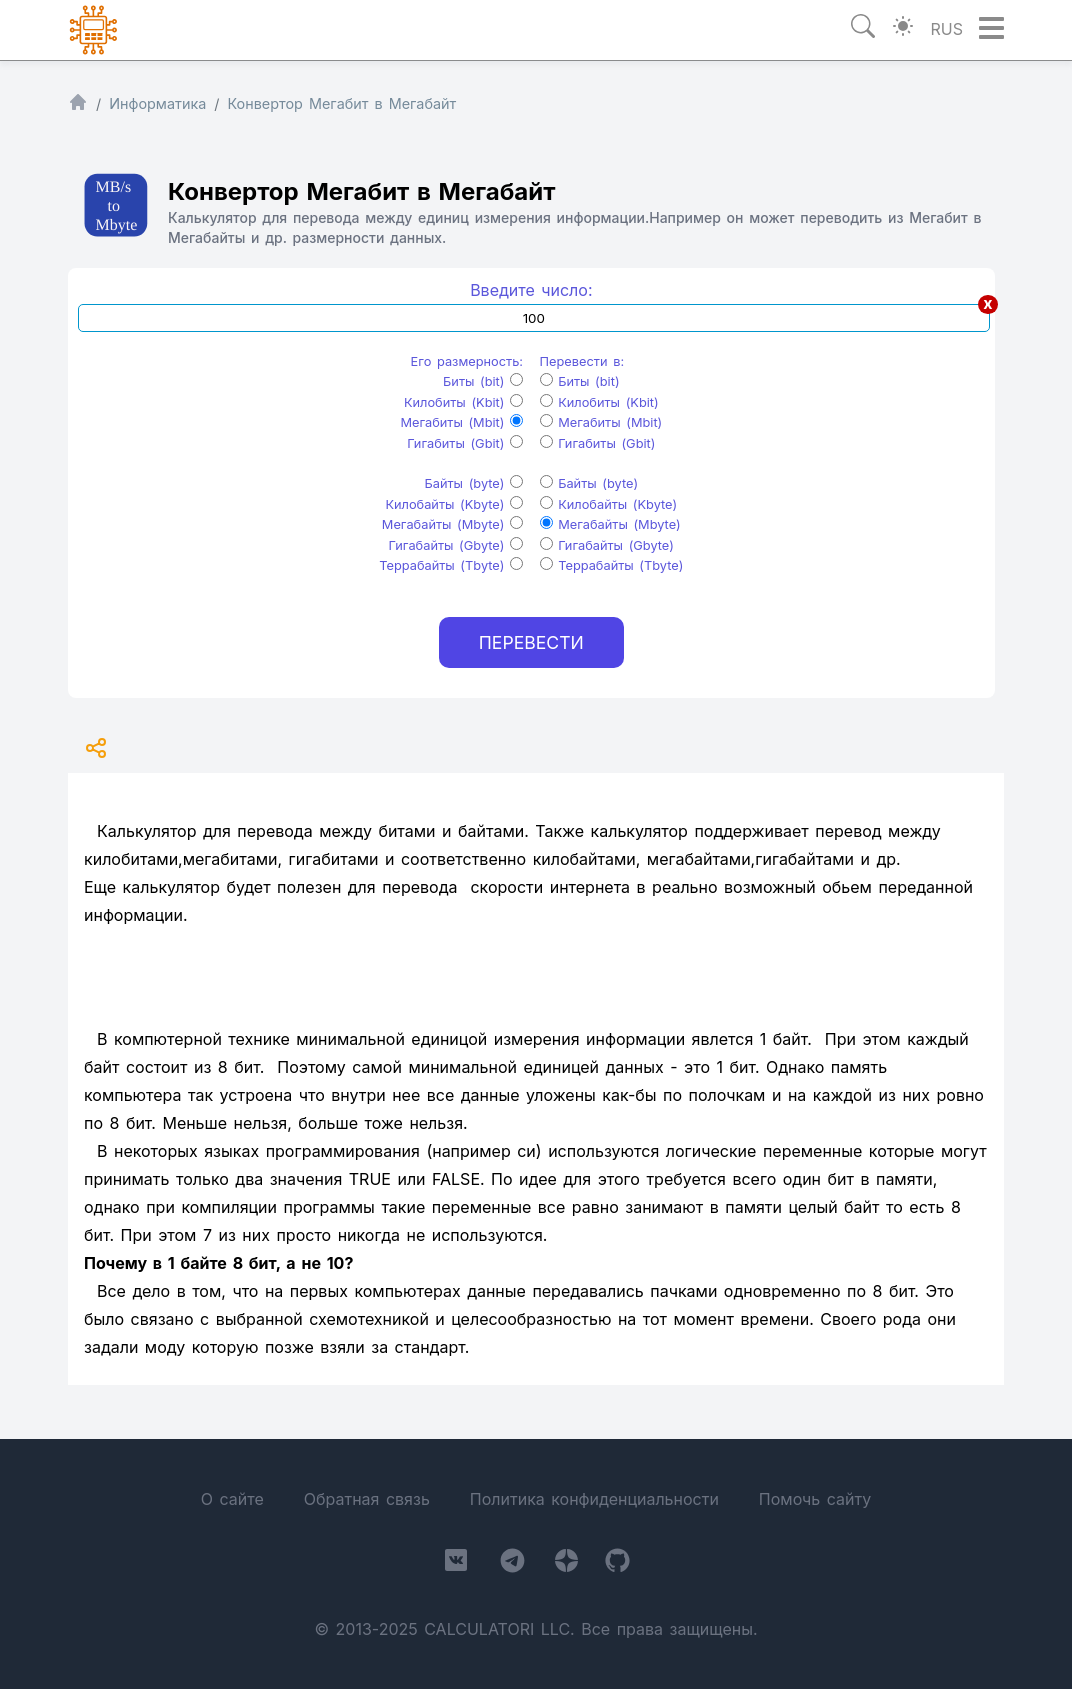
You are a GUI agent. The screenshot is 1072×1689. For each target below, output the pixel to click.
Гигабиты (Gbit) (465, 443)
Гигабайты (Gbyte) (456, 545)
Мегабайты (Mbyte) (452, 524)
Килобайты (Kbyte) (454, 504)
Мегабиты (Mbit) (461, 422)
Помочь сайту (815, 1499)
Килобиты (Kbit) (463, 402)
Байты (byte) (474, 483)
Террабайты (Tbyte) (451, 565)
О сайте (232, 1499)
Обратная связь (367, 1499)
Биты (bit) (483, 381)
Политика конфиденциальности (594, 1499)
